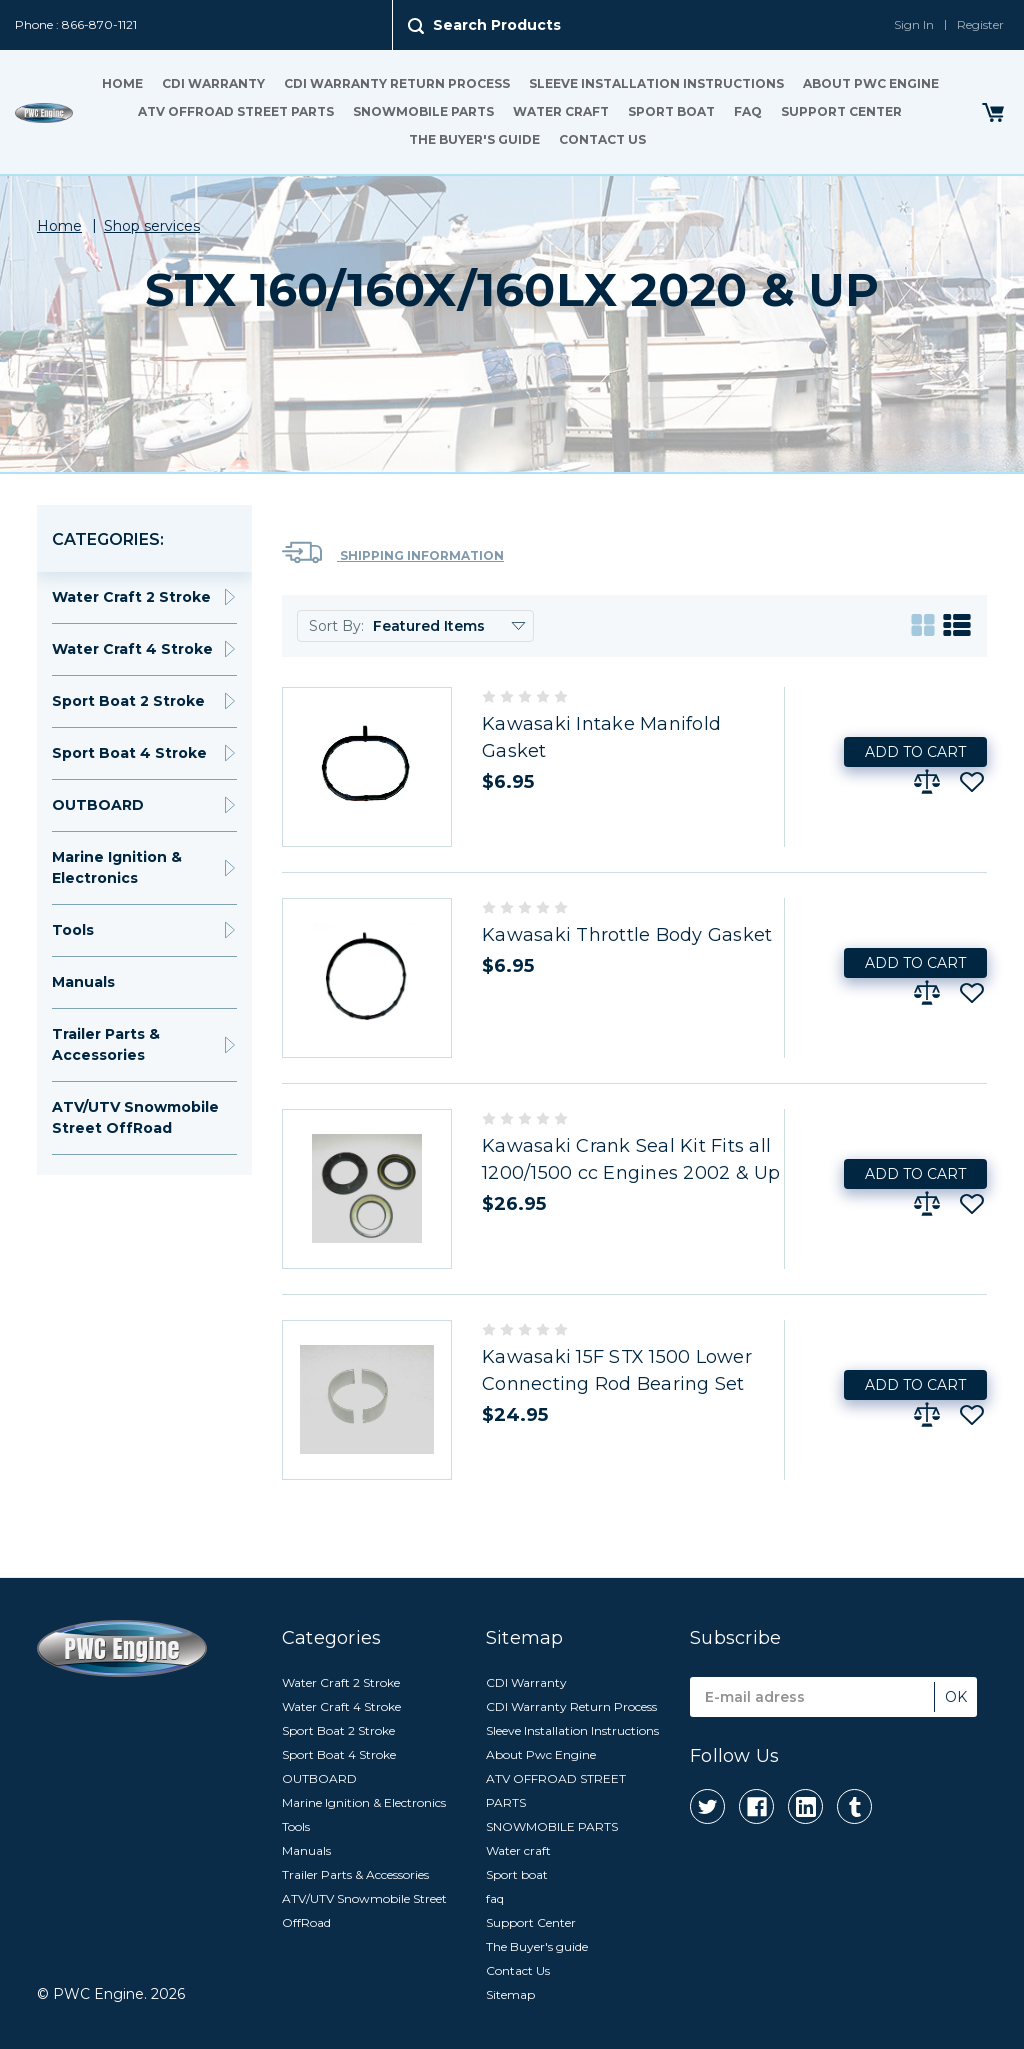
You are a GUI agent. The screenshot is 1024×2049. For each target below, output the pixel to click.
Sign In (914, 24)
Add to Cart (915, 752)
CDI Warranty (213, 83)
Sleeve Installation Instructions (656, 83)
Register (980, 24)
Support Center (841, 111)
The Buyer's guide (474, 139)
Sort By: (336, 626)
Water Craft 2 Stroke (131, 597)
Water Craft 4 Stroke (132, 649)
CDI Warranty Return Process (397, 83)
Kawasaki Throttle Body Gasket (627, 935)
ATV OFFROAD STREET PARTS (236, 111)
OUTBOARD (98, 805)
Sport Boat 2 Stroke (128, 701)
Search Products (497, 25)
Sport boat (671, 111)
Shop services (152, 226)
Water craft (561, 111)
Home (122, 83)
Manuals (83, 982)
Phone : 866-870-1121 (76, 24)
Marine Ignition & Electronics (117, 867)
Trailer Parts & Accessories (106, 1044)
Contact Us (602, 139)
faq (748, 111)
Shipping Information (393, 552)
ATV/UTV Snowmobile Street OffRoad (135, 1117)
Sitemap (510, 1994)
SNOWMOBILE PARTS (423, 111)
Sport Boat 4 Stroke (129, 753)
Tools (73, 930)
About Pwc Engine (871, 83)
